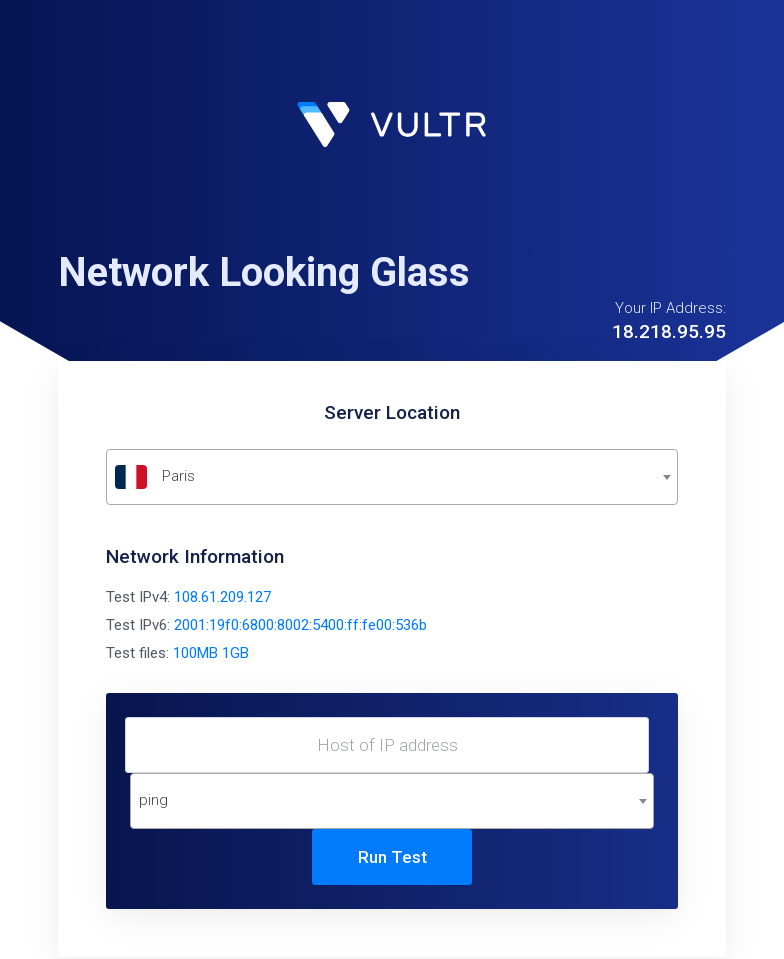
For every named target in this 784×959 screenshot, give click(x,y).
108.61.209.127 (222, 597)
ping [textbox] (153, 800)
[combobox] (392, 477)
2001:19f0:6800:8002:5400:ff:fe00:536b (300, 625)
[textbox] (392, 476)
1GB (235, 653)
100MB (195, 653)
